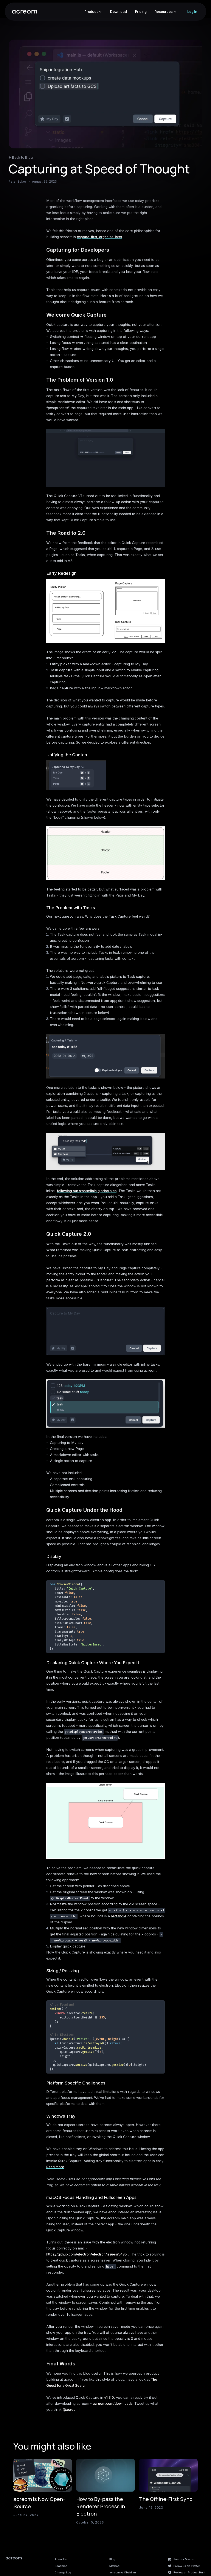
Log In (192, 17)
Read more (55, 2167)
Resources (165, 17)
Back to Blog (21, 157)
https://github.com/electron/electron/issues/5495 (86, 2254)
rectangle (118, 1916)
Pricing (141, 17)
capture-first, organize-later (99, 237)
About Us (61, 2559)
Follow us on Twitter (184, 2566)
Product (92, 17)
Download (118, 17)
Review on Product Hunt (186, 2572)
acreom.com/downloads (112, 2403)
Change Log (63, 2572)
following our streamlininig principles (86, 1191)
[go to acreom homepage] (24, 17)
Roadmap (61, 2566)
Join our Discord (181, 2559)
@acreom (71, 2409)
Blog (112, 2559)
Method (114, 2566)
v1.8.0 (109, 2397)
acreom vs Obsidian (122, 2572)
